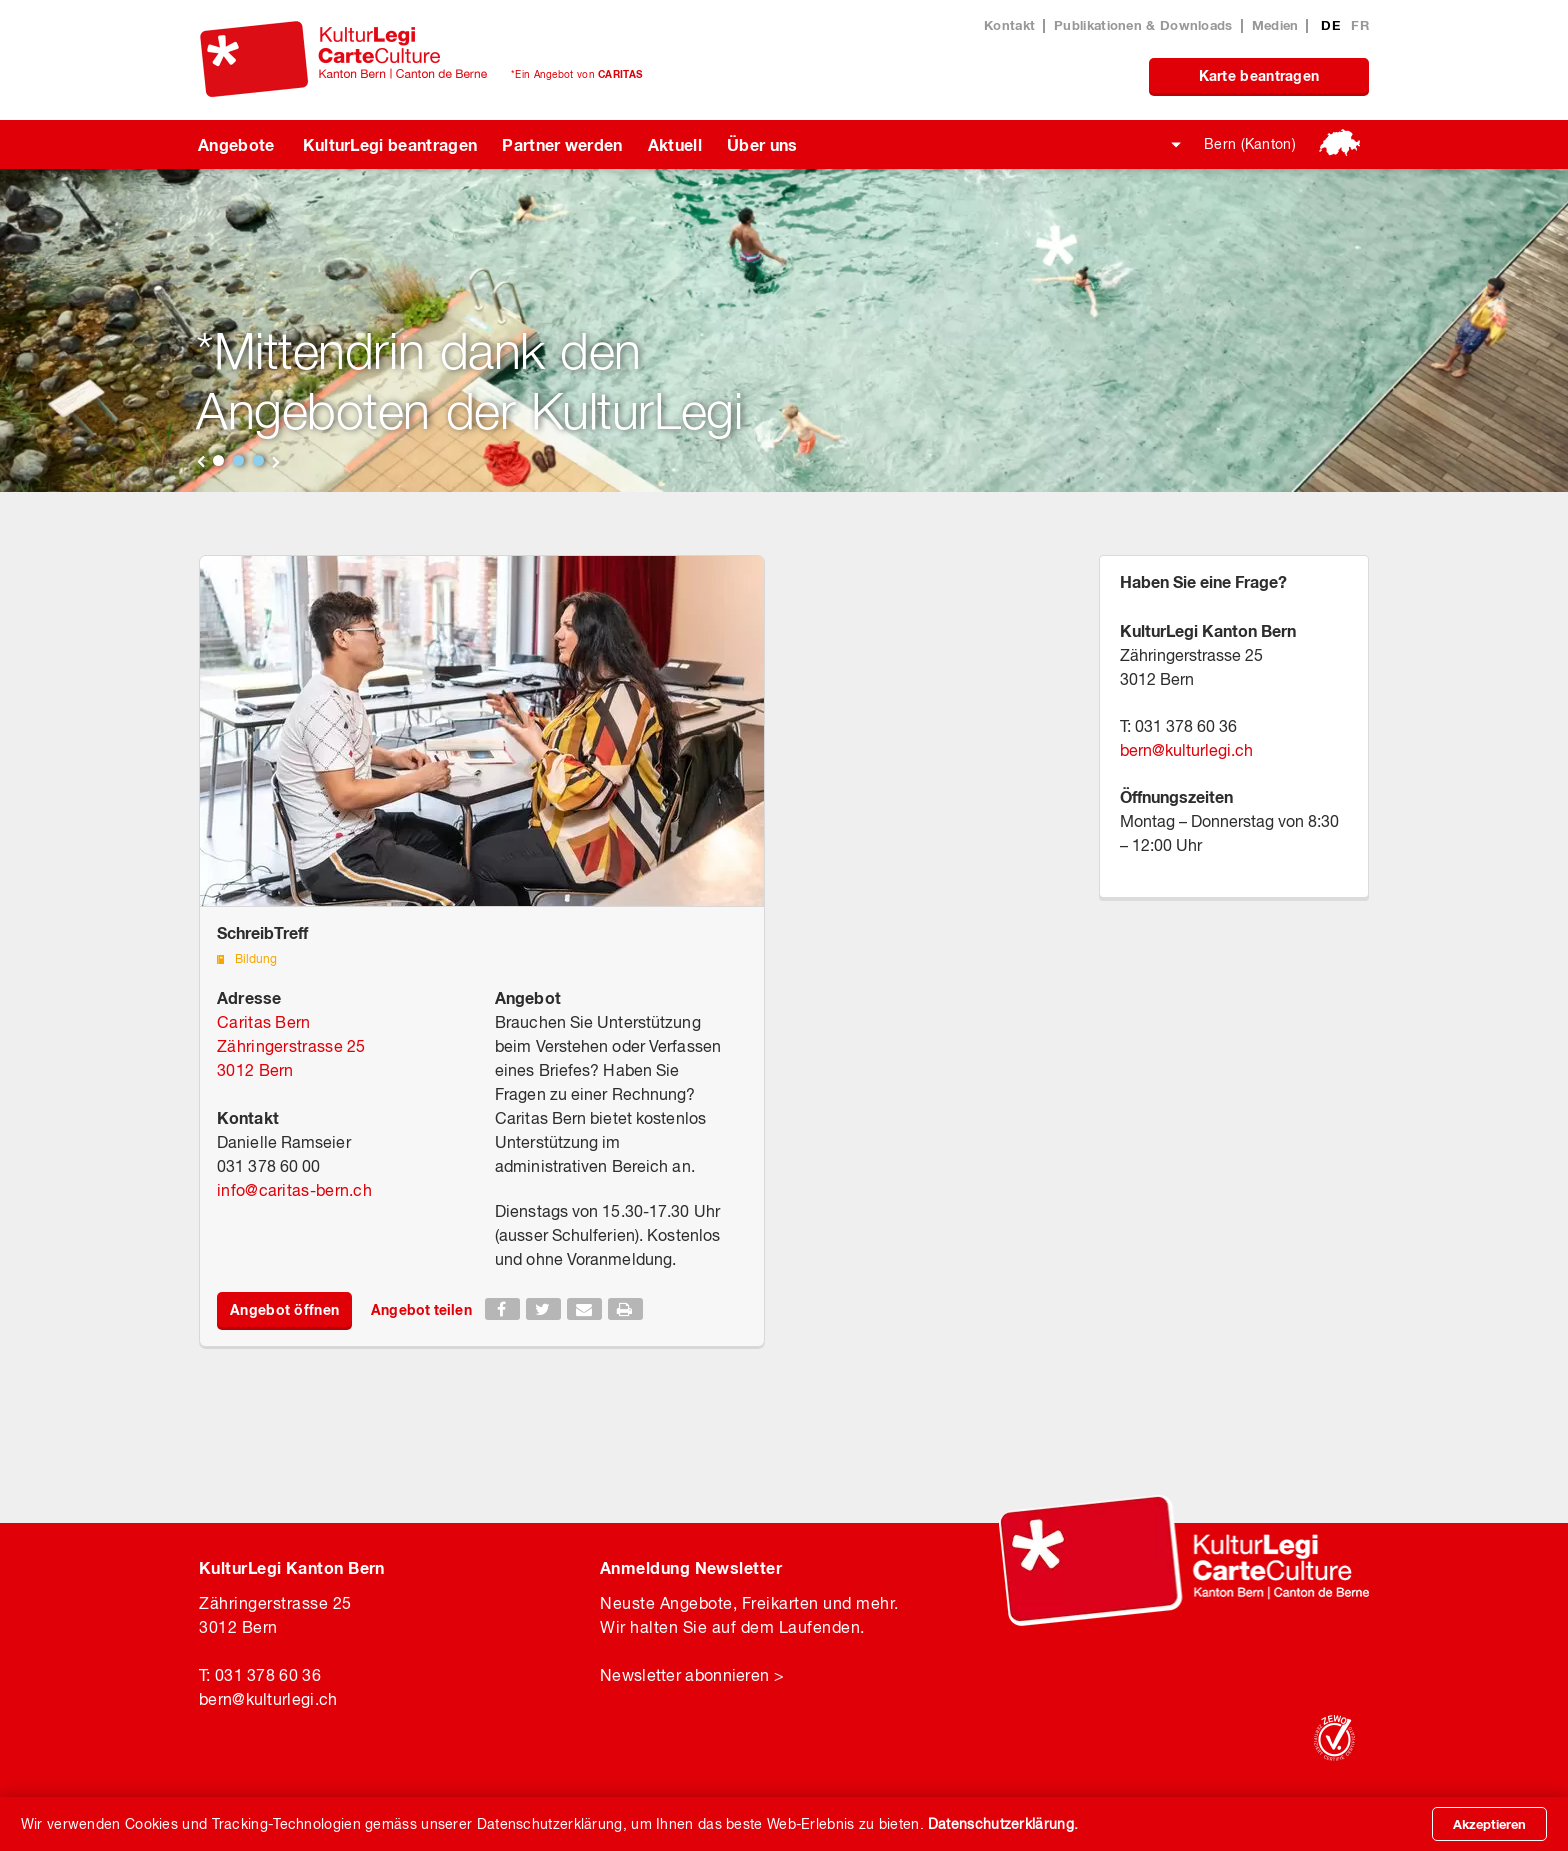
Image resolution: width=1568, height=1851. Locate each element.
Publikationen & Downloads (1143, 25)
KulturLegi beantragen (390, 144)
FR (1360, 25)
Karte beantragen (1259, 75)
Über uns (762, 144)
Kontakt (1009, 25)
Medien (1275, 25)
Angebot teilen (421, 1309)
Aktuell (675, 144)
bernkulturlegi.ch (1186, 750)
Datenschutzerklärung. (1003, 1824)
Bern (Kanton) (1250, 144)
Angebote (236, 144)
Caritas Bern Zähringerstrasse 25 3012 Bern (291, 1046)
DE (1332, 25)
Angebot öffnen (284, 1309)
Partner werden (562, 144)
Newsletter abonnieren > (692, 1675)
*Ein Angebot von (576, 74)
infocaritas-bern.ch (294, 1190)
